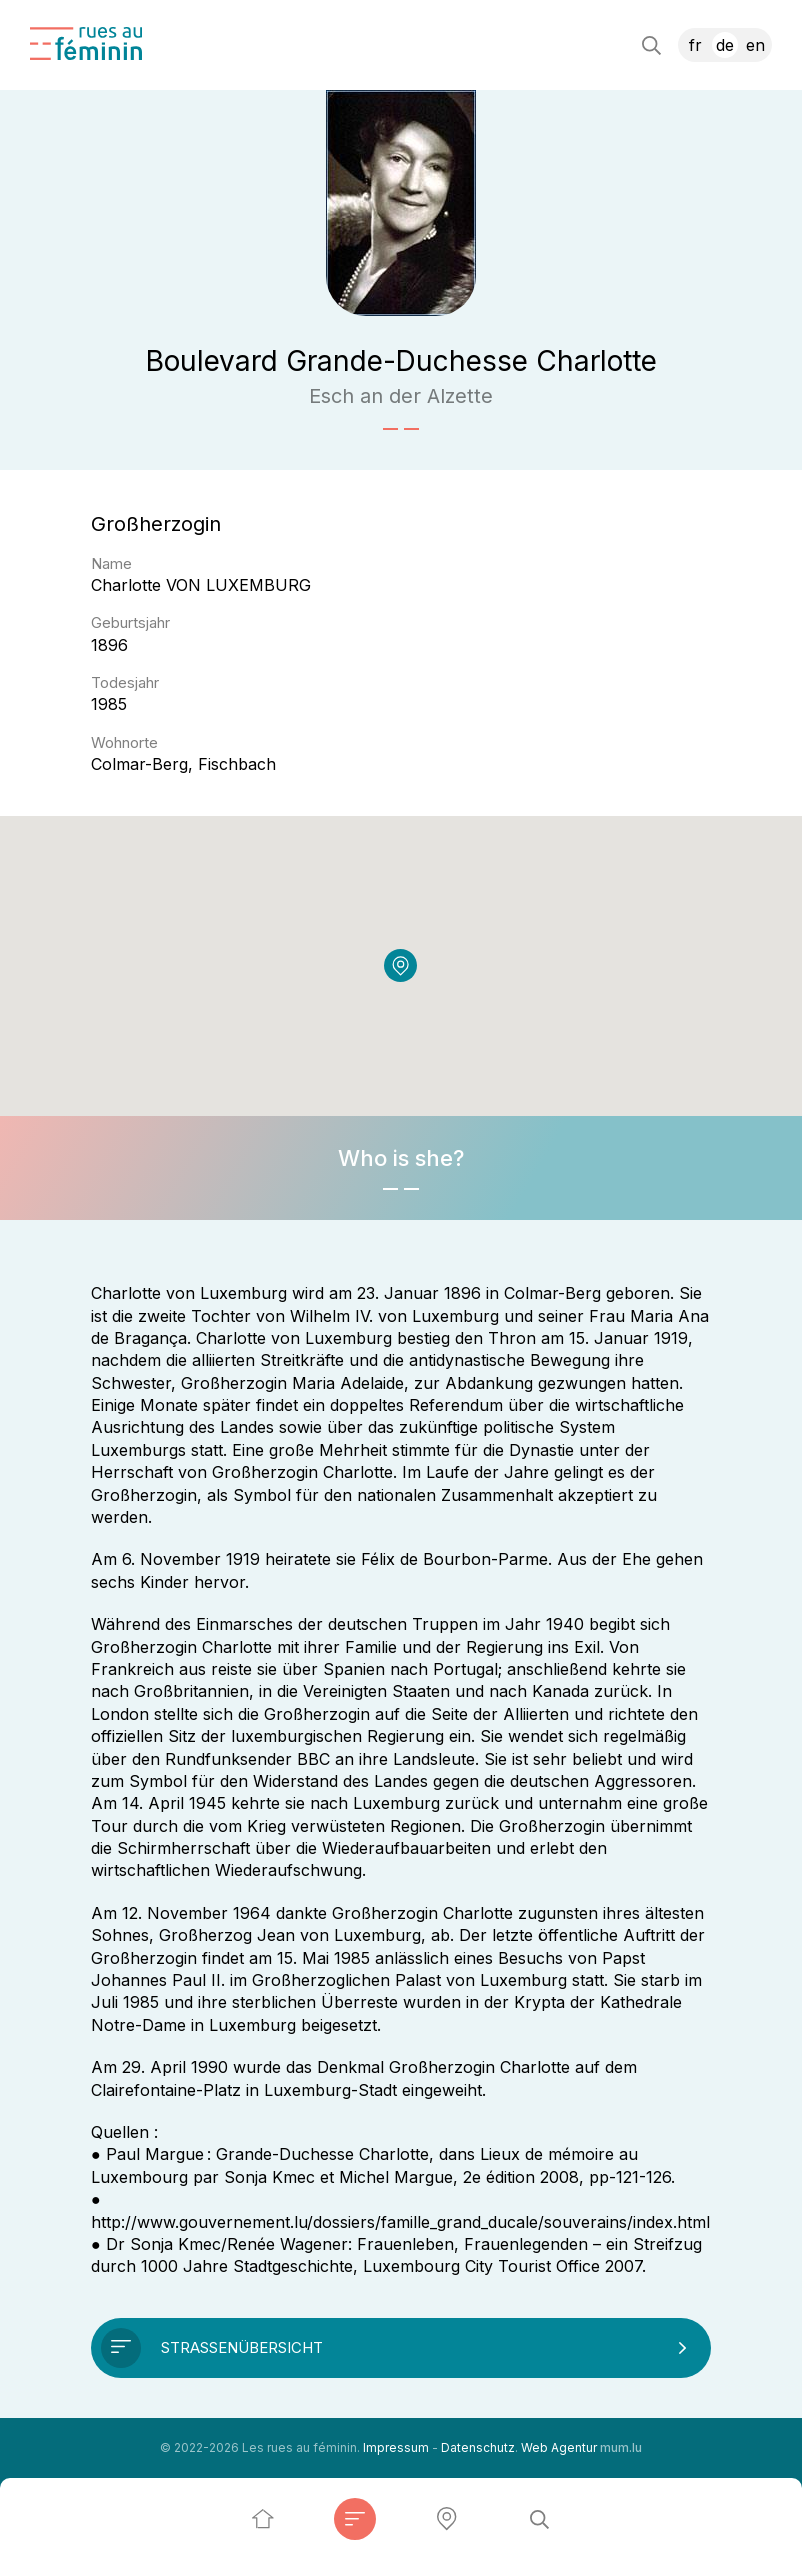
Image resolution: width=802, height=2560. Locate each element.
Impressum (396, 2447)
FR (695, 45)
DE (725, 45)
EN (755, 45)
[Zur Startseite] (86, 43)
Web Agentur (559, 2447)
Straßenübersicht (242, 2347)
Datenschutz (478, 2447)
